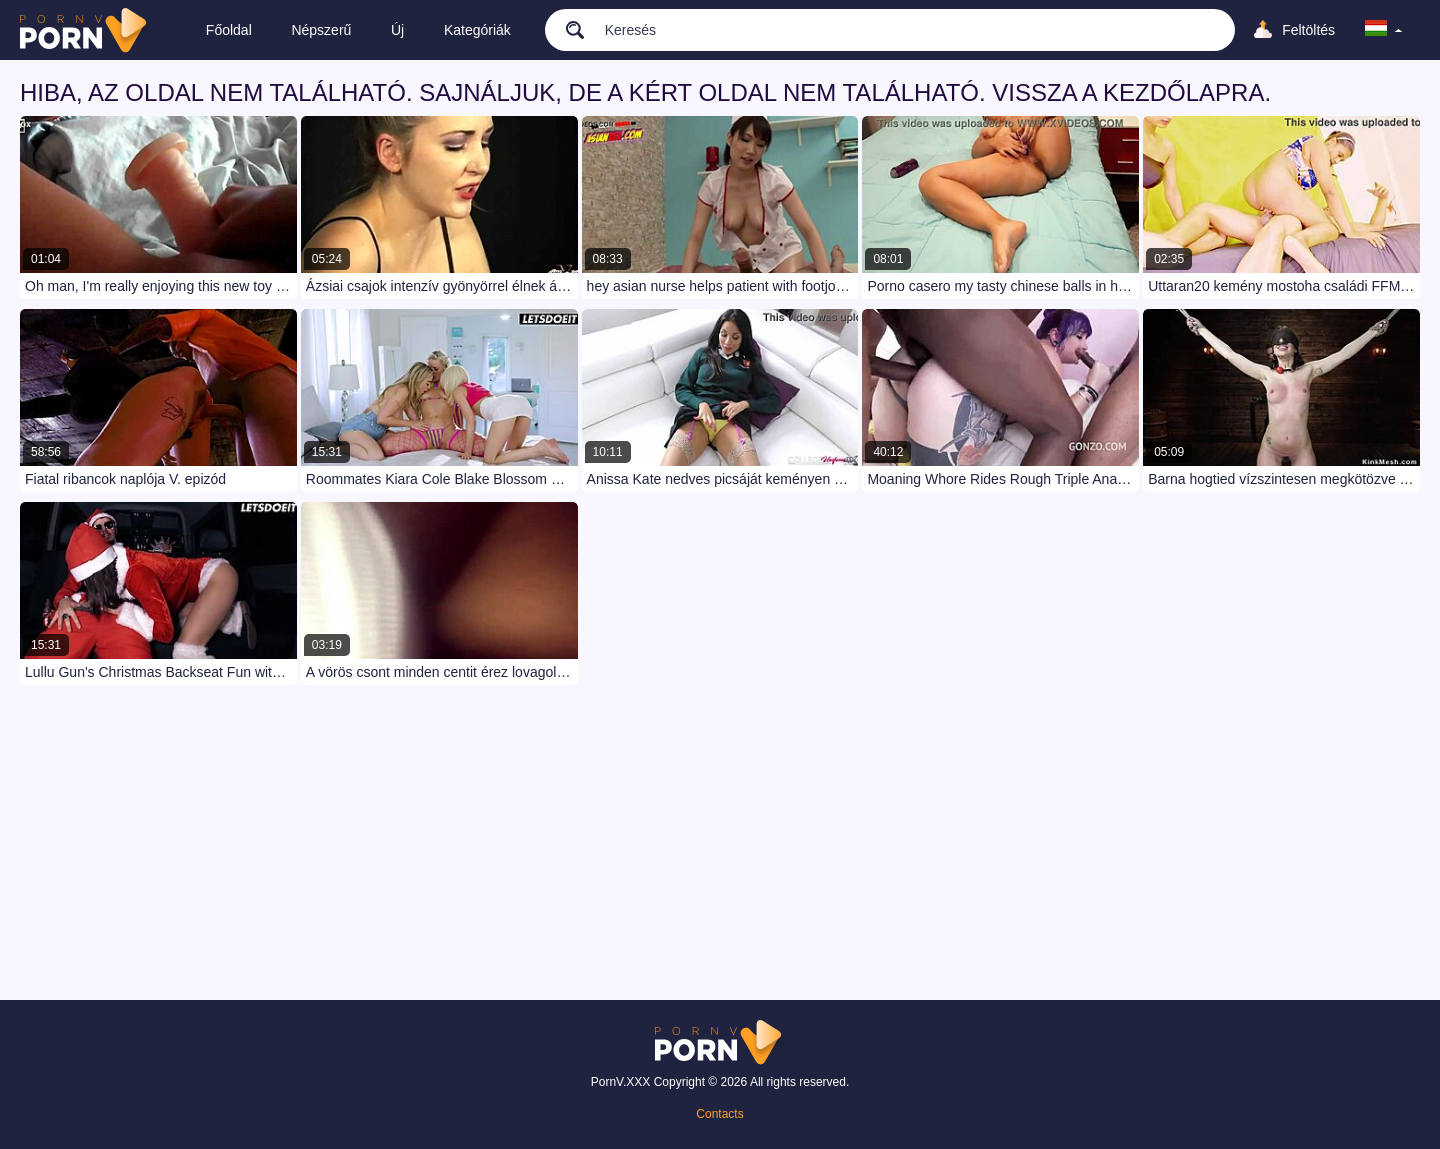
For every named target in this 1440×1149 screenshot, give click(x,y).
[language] (1384, 30)
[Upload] (1293, 30)
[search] (566, 29)
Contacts (719, 1114)
